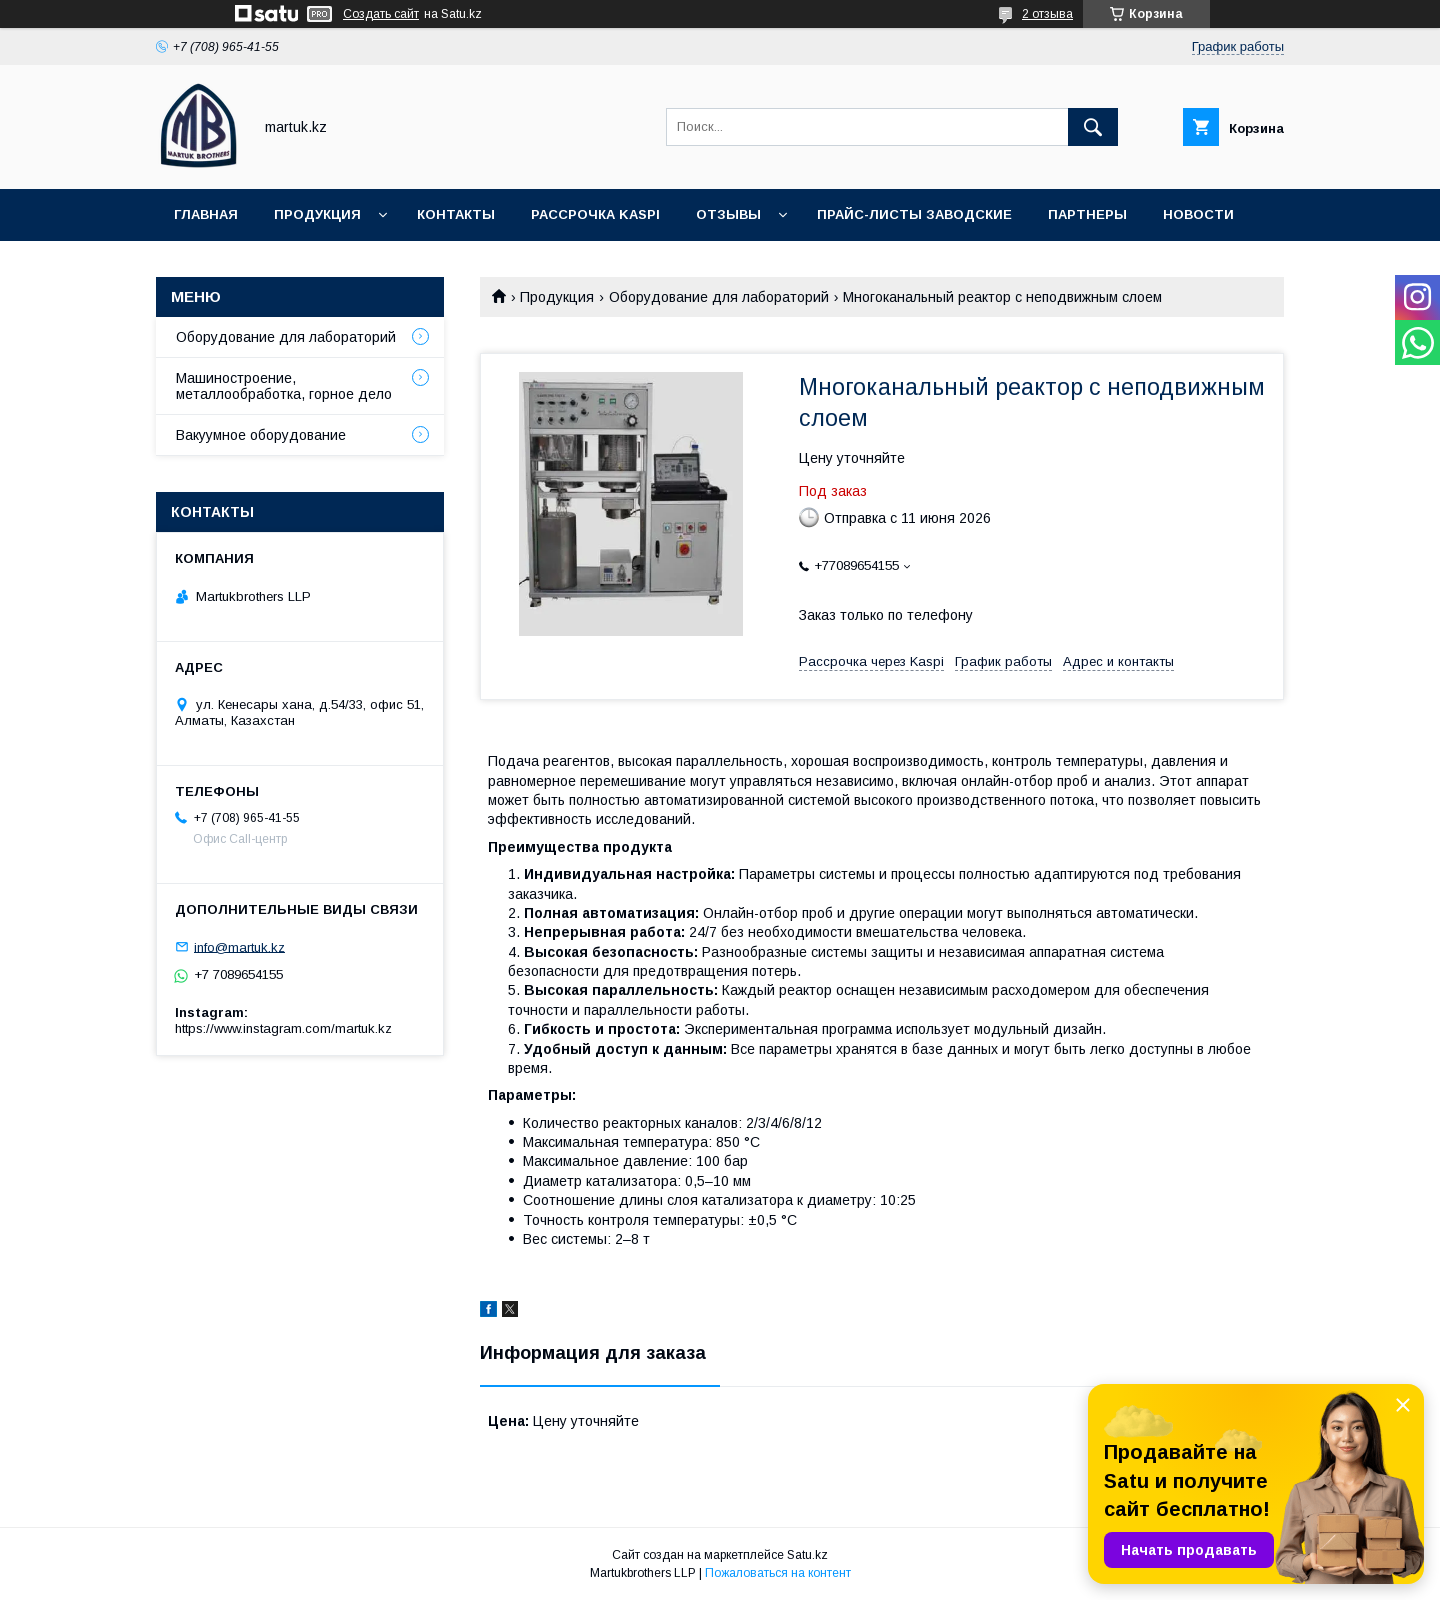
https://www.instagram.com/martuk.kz (283, 1028)
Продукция (317, 214)
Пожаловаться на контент (778, 1573)
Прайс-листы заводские (914, 214)
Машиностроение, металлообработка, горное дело (284, 386)
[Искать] (1093, 127)
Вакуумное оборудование (261, 435)
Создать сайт (381, 14)
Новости (1198, 214)
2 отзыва (1047, 14)
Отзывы (728, 214)
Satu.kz (807, 1555)
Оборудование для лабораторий (719, 297)
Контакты (456, 214)
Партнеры (1087, 214)
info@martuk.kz (239, 946)
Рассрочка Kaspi (595, 214)
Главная (206, 214)
